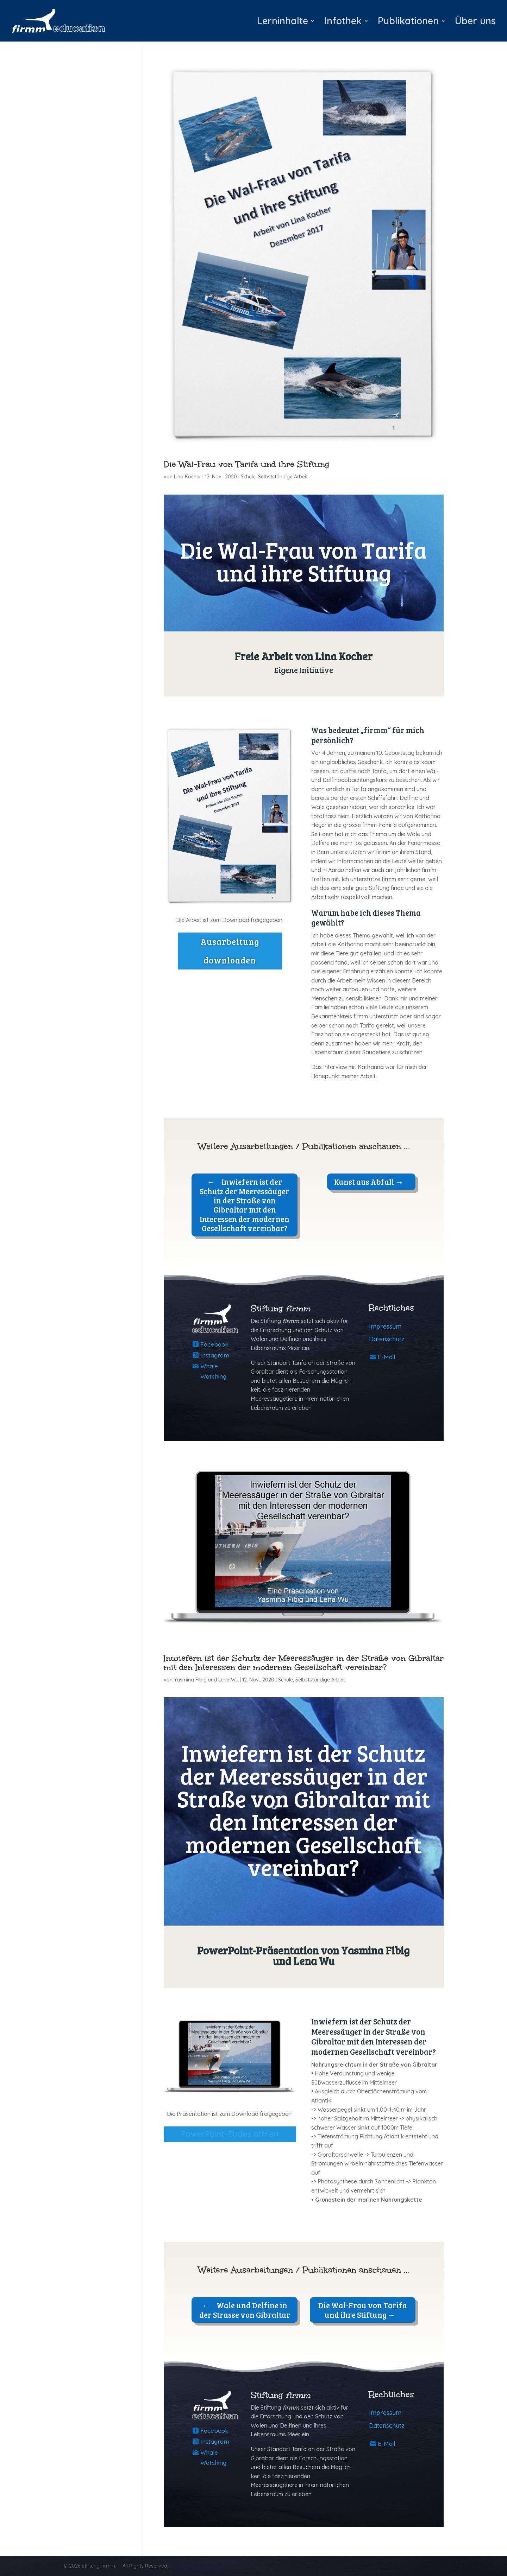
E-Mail (386, 1357)
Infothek (343, 22)
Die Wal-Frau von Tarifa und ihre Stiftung (246, 464)
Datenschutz (387, 1339)
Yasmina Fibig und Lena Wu (206, 1680)
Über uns (475, 22)
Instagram (214, 1355)
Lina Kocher (187, 476)
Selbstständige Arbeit (283, 476)
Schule (248, 476)
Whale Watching (213, 1371)
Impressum (385, 1326)
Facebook (214, 1344)
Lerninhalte (282, 22)
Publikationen (408, 22)
